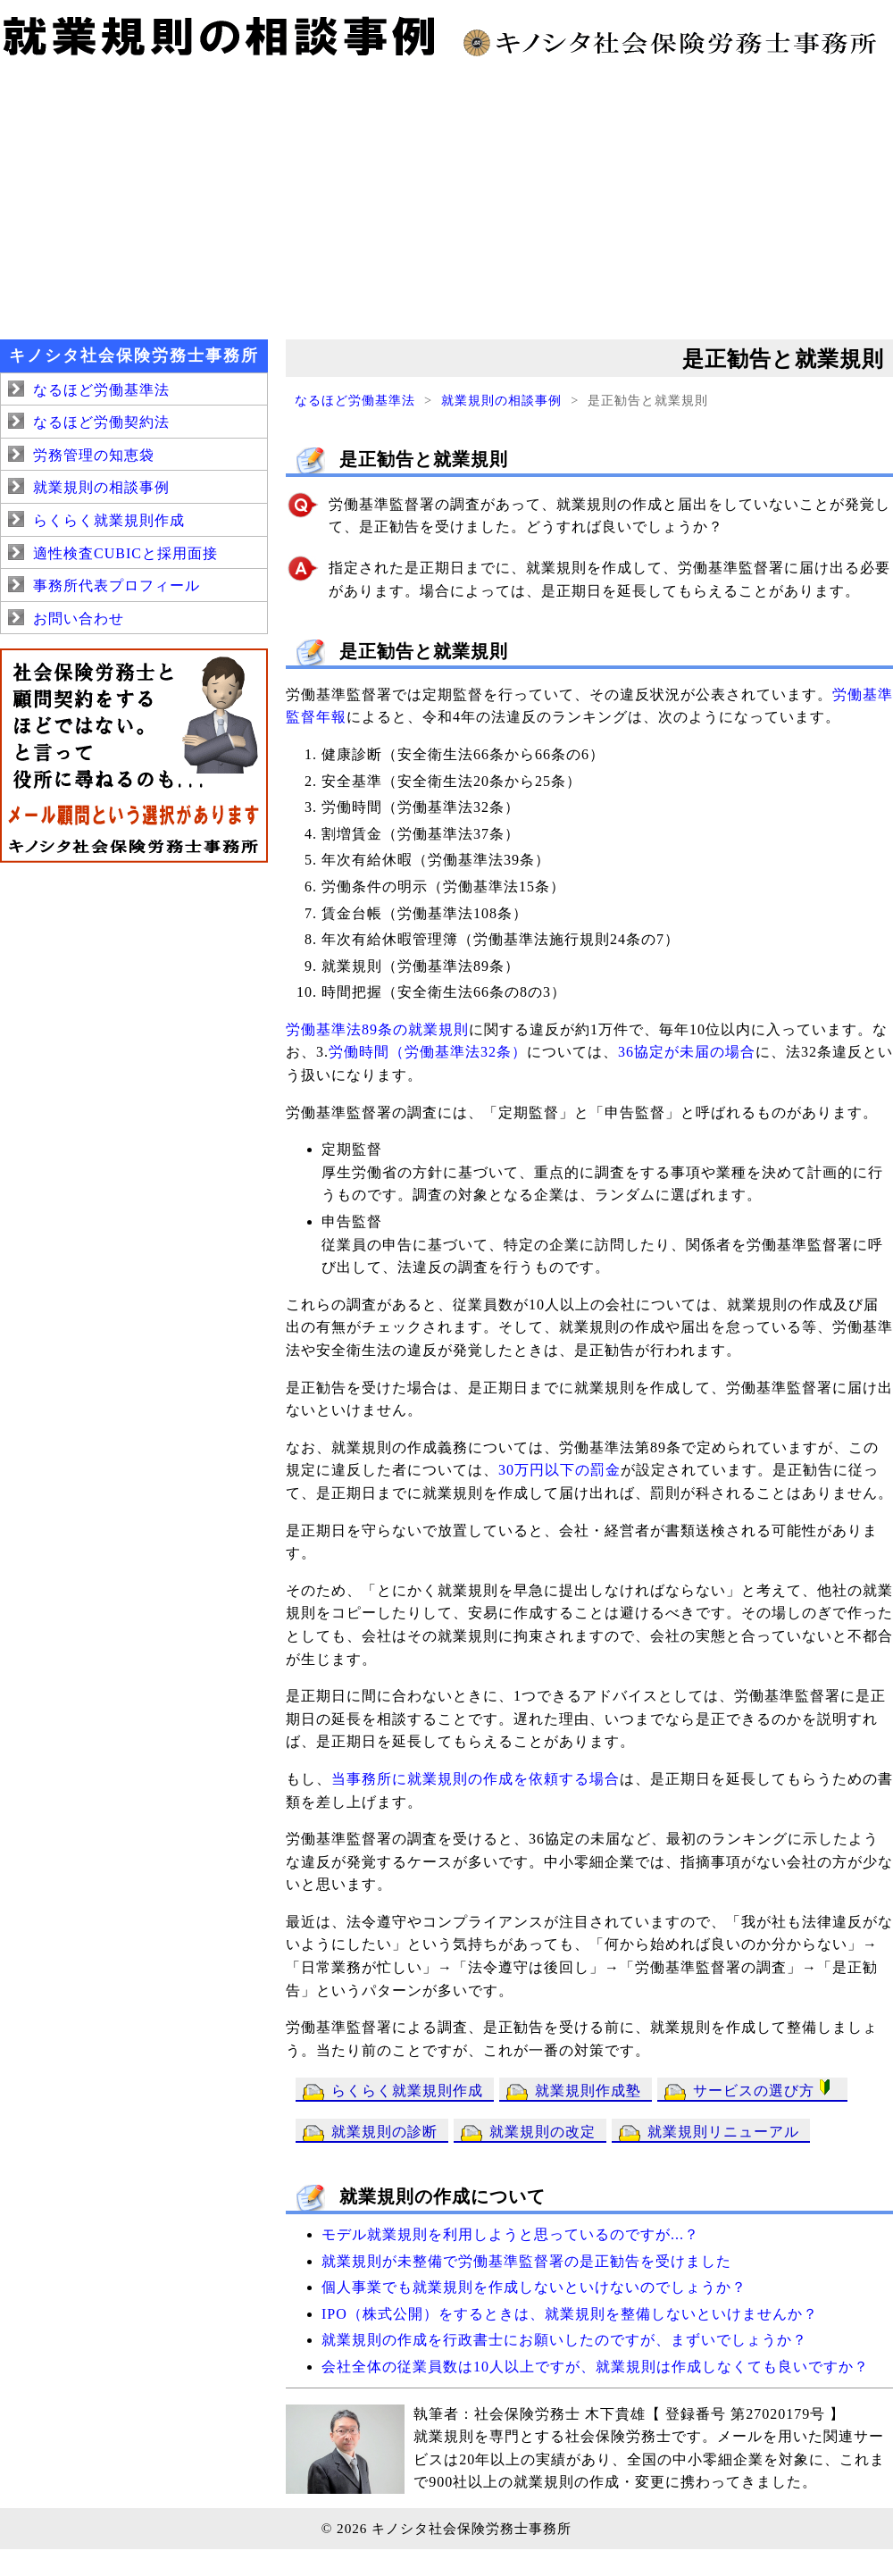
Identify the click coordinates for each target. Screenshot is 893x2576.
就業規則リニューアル (723, 2131)
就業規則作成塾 (588, 2090)
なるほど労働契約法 (101, 422)
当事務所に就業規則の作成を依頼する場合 (475, 1778)
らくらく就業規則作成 (407, 2090)
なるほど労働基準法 (355, 400)
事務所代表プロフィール (116, 585)
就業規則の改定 (542, 2131)
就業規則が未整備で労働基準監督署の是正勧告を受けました (526, 2261)
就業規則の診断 (384, 2131)
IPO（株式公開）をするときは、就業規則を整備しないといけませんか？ (569, 2313)
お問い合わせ (78, 618)
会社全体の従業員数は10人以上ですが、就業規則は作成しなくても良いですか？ (595, 2366)
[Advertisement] (446, 196)
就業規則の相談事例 (501, 400)
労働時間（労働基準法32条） (428, 1051)
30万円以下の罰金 (559, 1469)
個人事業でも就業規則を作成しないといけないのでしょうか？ (534, 2287)
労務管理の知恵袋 (93, 455)
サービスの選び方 (765, 2088)
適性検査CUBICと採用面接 (125, 553)
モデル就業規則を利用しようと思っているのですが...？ (510, 2234)
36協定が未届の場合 (686, 1051)
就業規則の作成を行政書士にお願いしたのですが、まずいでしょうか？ (564, 2339)
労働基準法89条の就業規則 (377, 1029)
